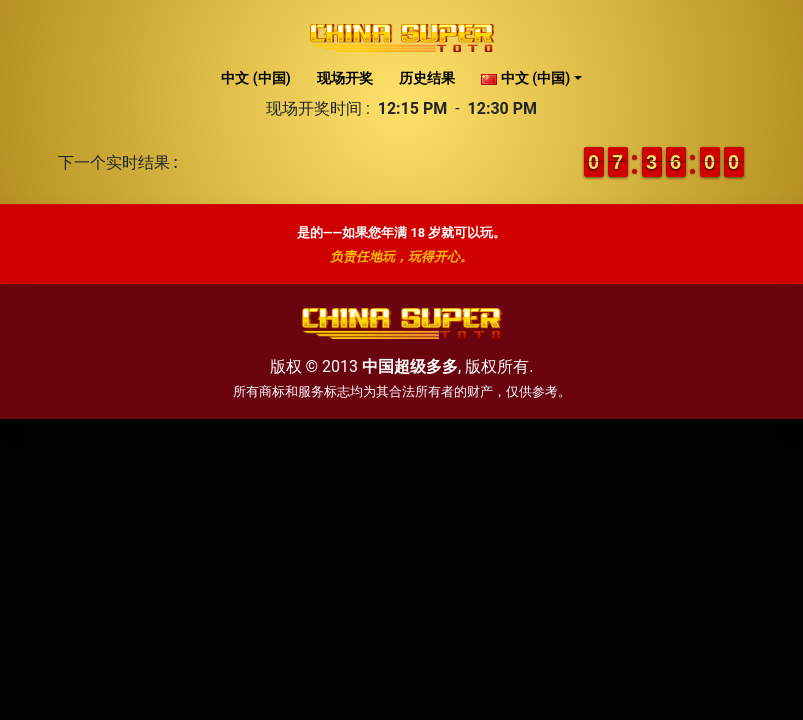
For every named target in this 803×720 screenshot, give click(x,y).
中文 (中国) (255, 78)
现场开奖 (345, 78)
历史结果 (427, 78)
